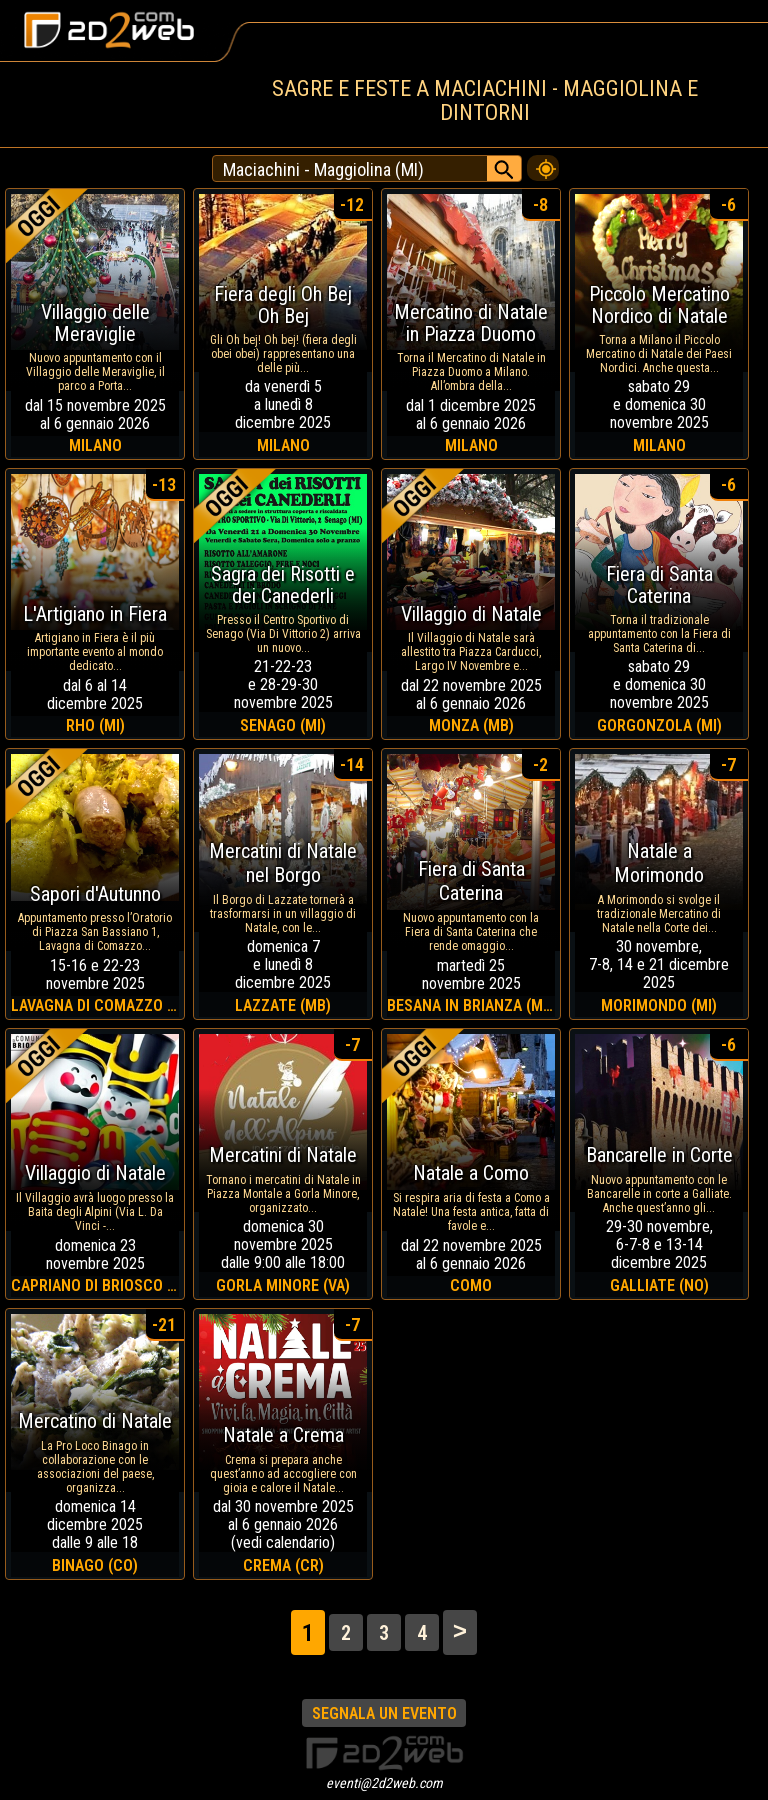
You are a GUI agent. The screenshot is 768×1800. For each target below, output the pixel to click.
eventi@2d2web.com (384, 1783)
